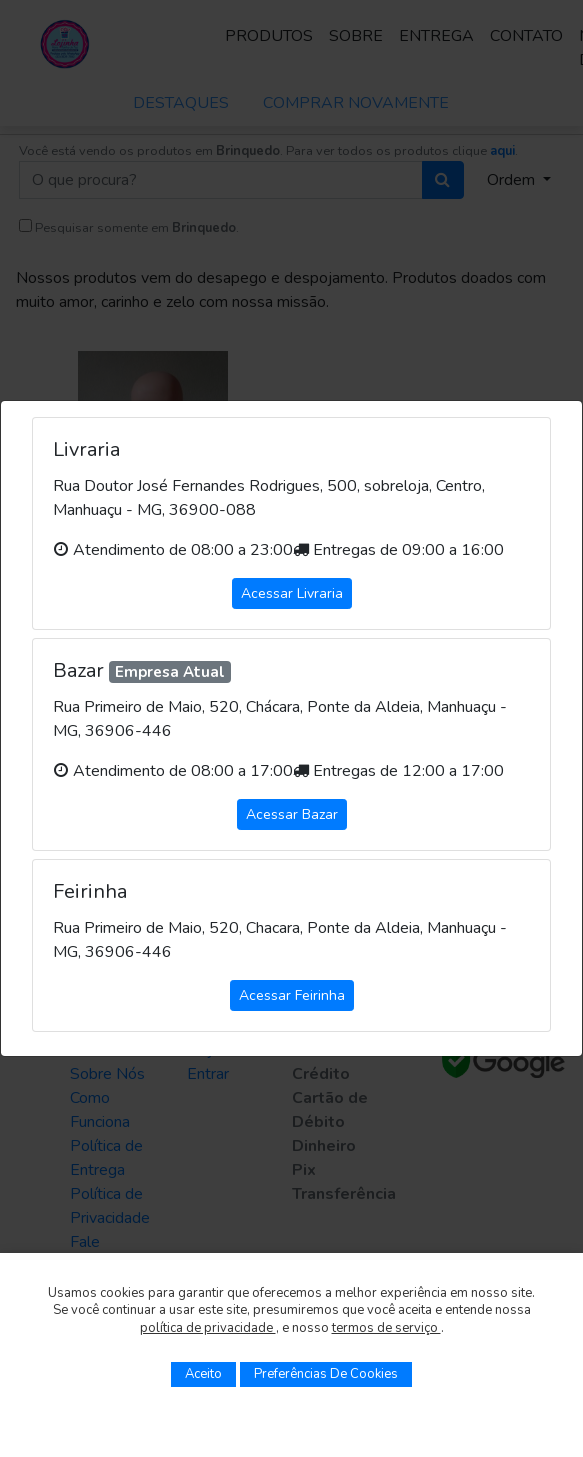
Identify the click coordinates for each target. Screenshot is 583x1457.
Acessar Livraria (292, 593)
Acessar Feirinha (292, 995)
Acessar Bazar (292, 814)
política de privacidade (208, 1328)
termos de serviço (386, 1328)
